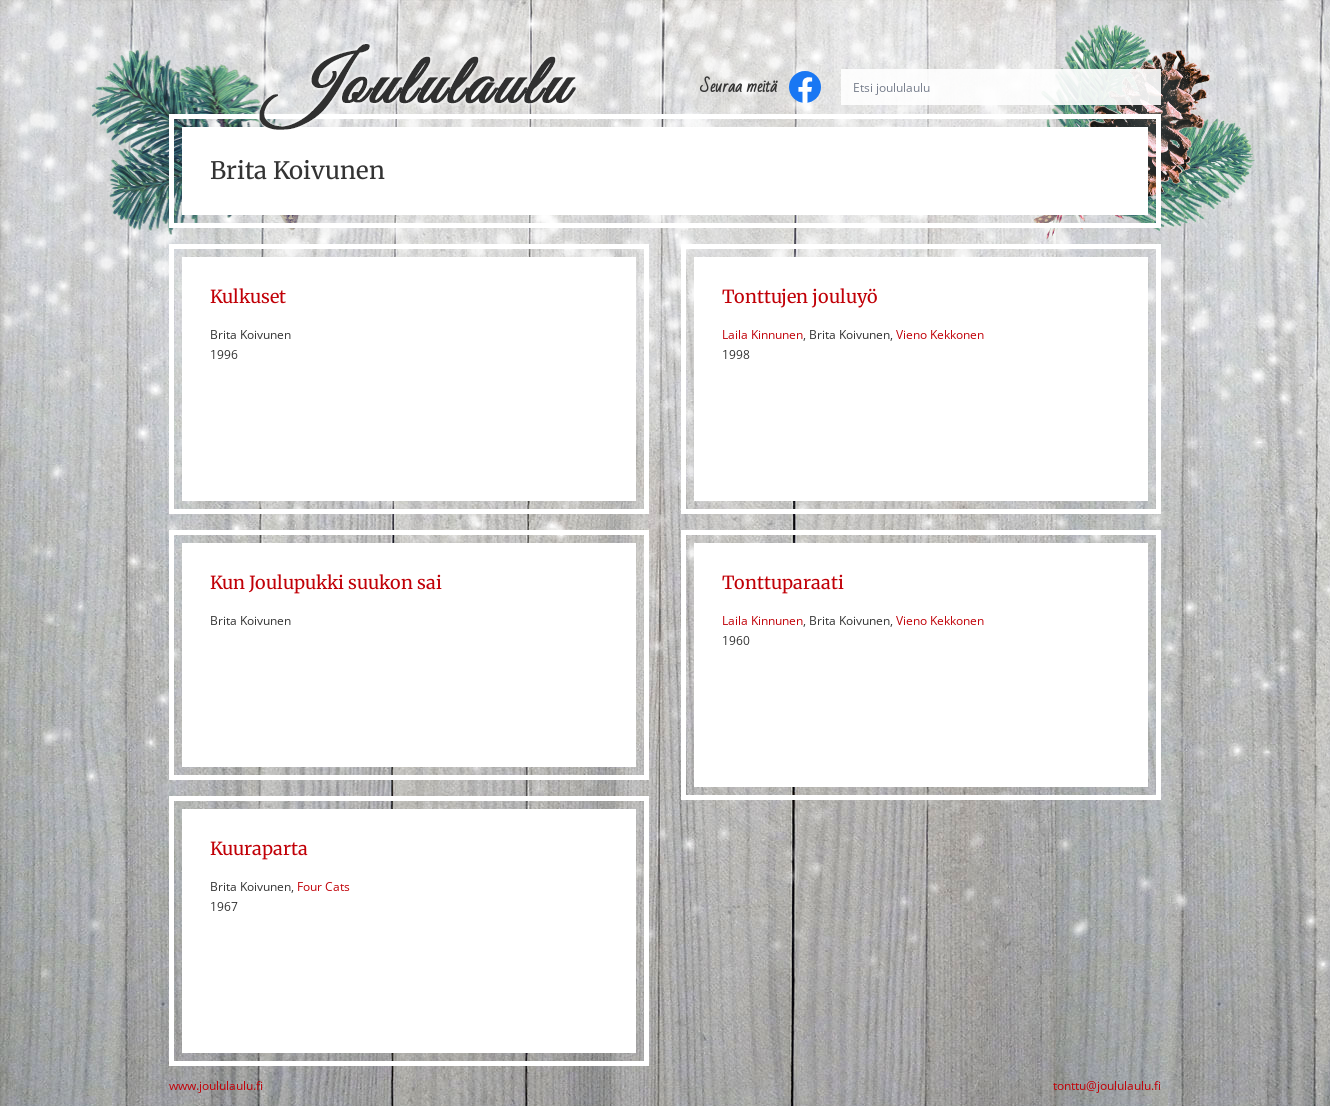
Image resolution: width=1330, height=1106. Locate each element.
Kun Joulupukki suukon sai (326, 582)
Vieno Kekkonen (940, 334)
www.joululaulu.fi (216, 1086)
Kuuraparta (259, 848)
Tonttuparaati (783, 582)
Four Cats (323, 886)
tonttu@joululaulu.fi (1107, 1086)
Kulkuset (248, 296)
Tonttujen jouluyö (800, 296)
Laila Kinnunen (762, 334)
